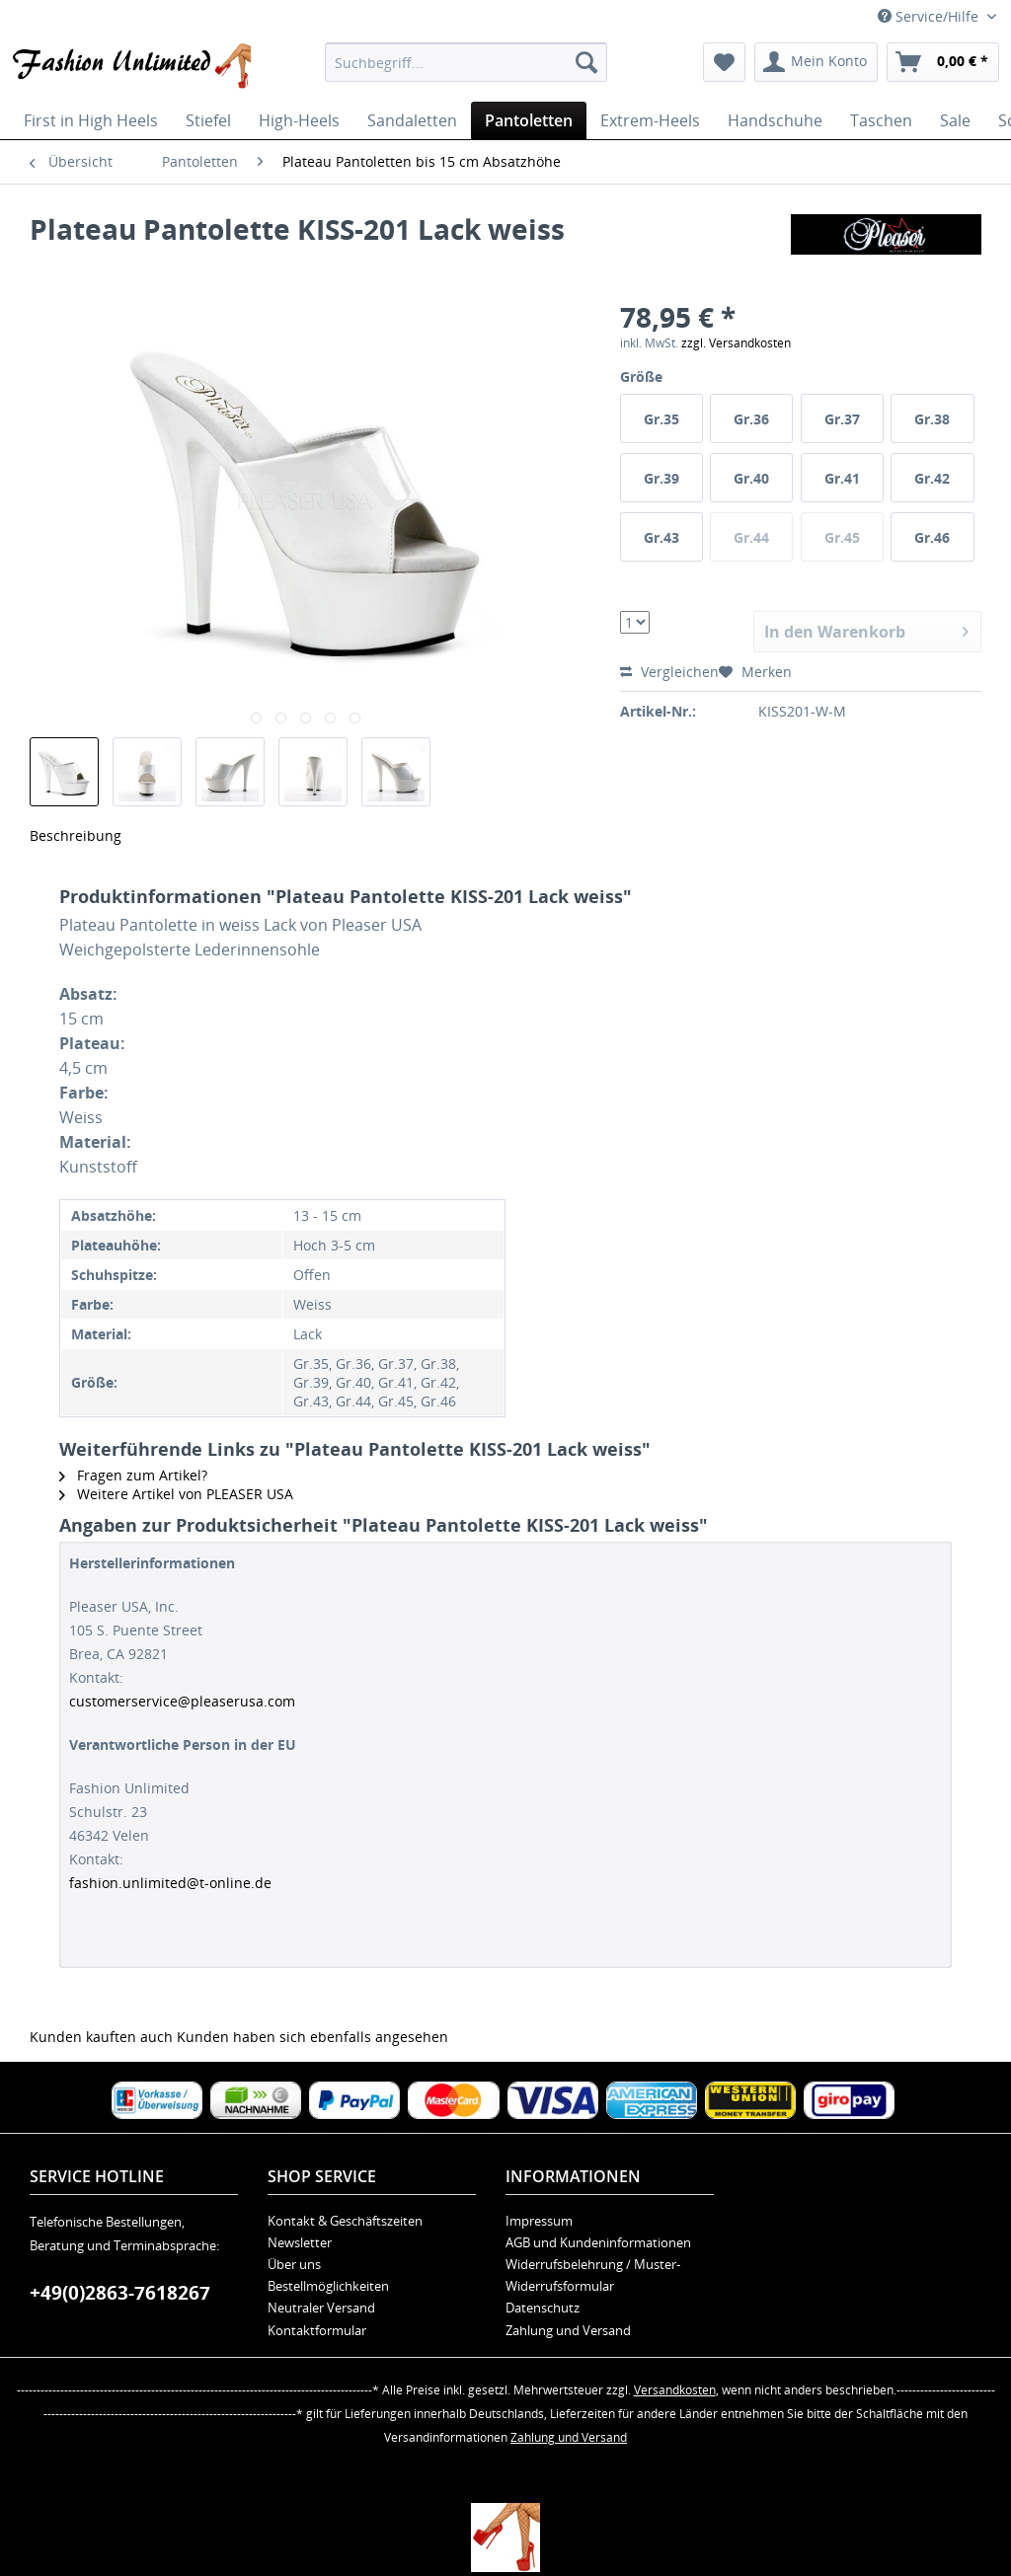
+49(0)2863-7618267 (120, 2293)
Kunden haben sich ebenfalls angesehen (312, 2036)
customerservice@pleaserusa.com (182, 1701)
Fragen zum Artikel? (133, 1475)
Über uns (294, 2264)
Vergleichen (669, 671)
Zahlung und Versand (568, 2330)
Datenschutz (543, 2307)
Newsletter (300, 2242)
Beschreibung (75, 835)
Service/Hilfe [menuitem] (930, 16)
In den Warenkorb (866, 629)
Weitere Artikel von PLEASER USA (176, 1493)
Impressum (539, 2221)
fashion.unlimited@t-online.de (170, 1882)
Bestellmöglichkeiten (328, 2286)
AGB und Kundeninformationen (598, 2242)
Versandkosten (675, 2390)
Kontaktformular (317, 2330)
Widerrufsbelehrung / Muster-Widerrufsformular (593, 2275)
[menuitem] (466, 62)
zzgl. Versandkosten (736, 343)
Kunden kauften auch (101, 2036)
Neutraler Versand (321, 2307)
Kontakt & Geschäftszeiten (345, 2221)
